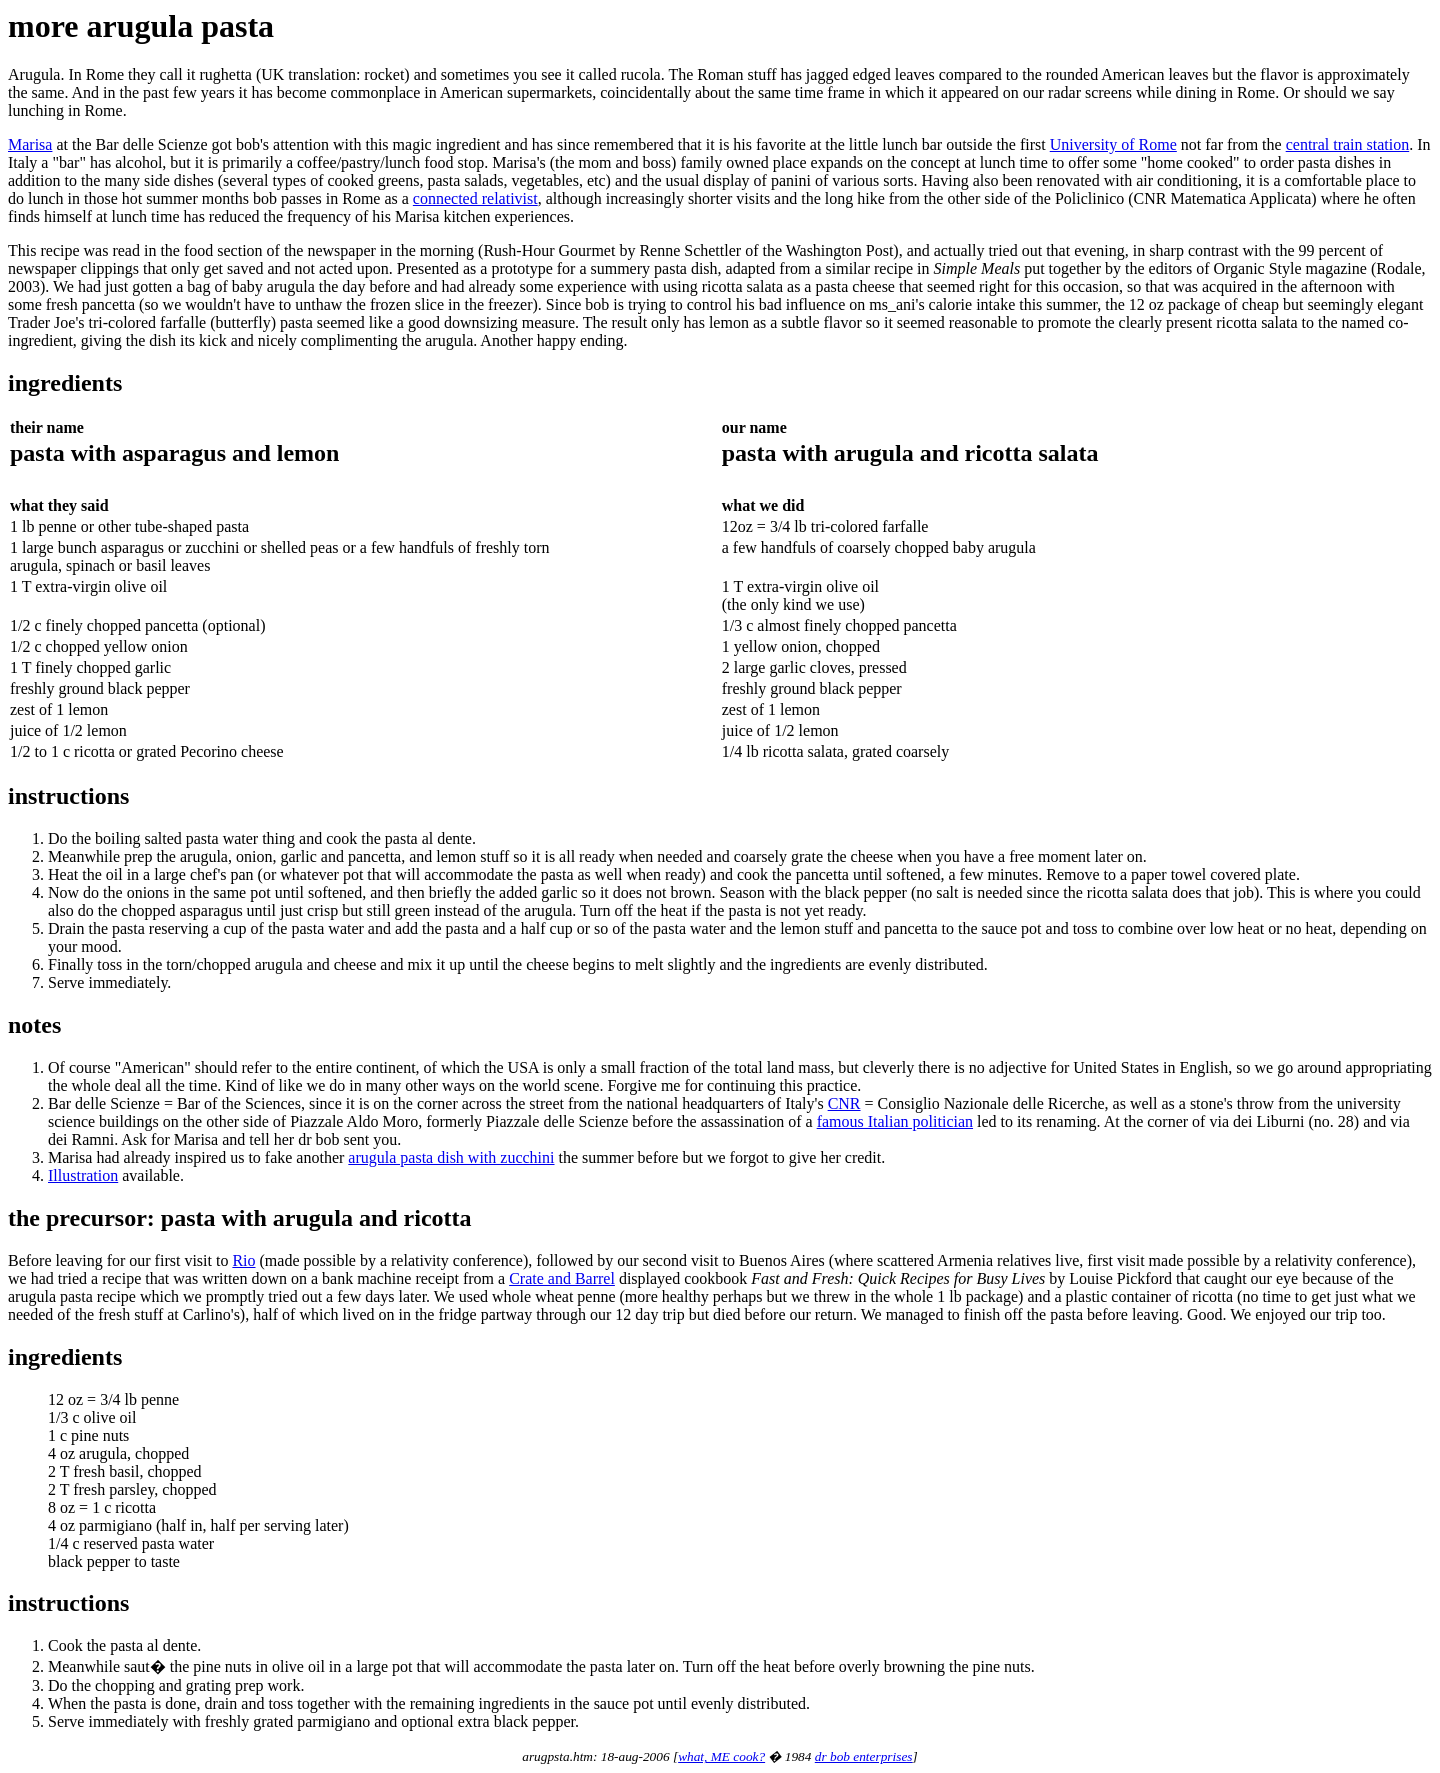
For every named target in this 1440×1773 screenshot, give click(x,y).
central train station (1348, 144)
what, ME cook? (721, 1756)
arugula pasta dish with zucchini (451, 1157)
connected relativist (475, 198)
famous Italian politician (895, 1121)
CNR (844, 1103)
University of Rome (1113, 144)
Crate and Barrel (562, 1278)
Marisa (30, 144)
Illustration (83, 1175)
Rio (243, 1260)
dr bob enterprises (864, 1756)
